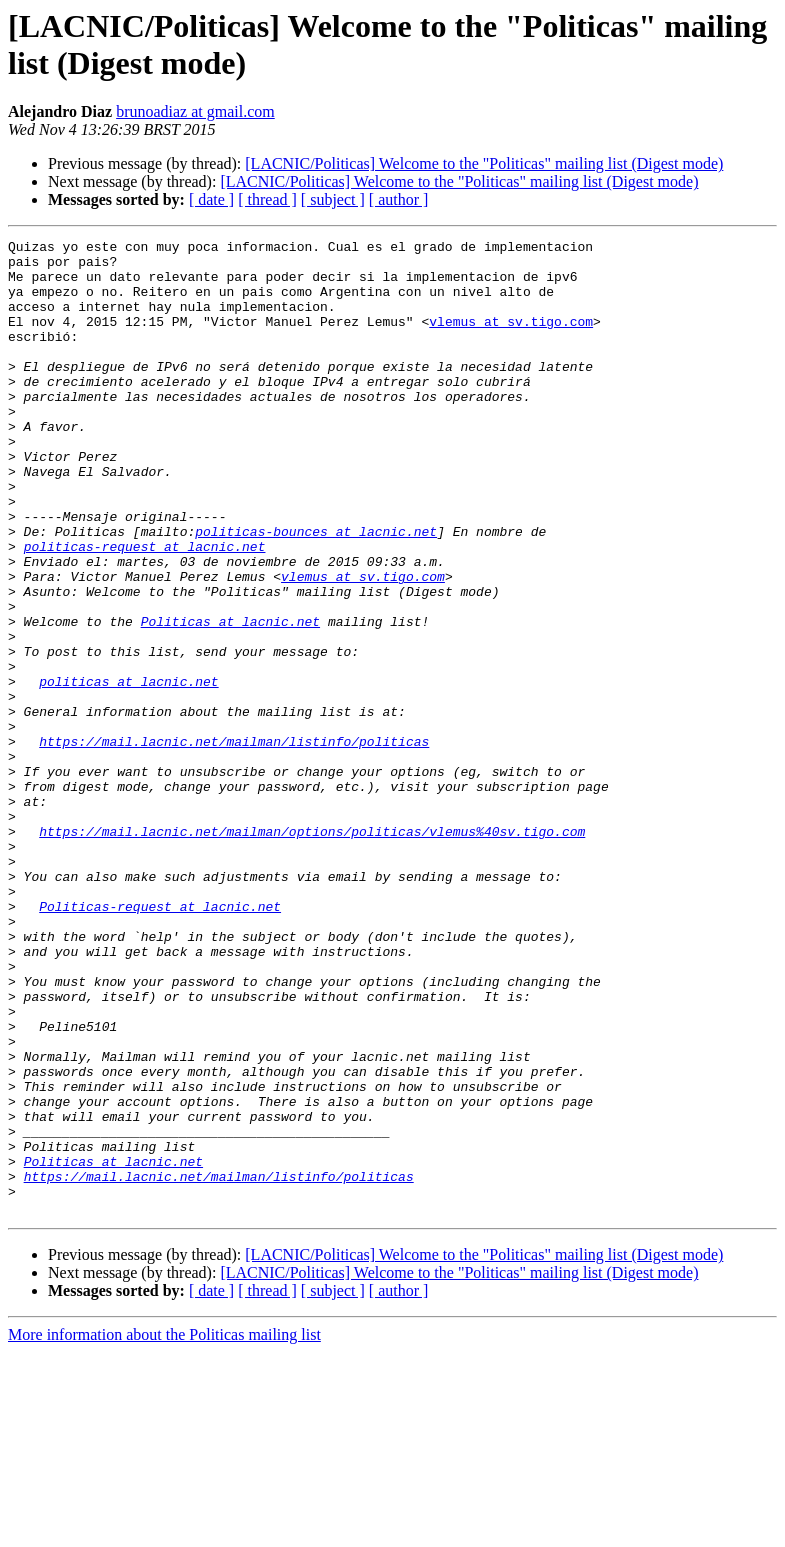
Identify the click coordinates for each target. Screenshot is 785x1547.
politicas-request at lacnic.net (145, 609)
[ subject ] (333, 199)
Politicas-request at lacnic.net (160, 1041)
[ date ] (211, 199)
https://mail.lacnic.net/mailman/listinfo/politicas (234, 843)
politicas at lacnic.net (128, 771)
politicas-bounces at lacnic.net (316, 591)
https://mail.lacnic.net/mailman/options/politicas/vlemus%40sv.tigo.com (312, 951)
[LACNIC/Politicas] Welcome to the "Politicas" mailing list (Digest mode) (484, 163)
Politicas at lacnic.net (230, 699)
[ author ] (399, 199)
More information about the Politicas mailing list (164, 1529)
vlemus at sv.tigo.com (511, 339)
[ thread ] (267, 199)
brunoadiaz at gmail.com (195, 111)
